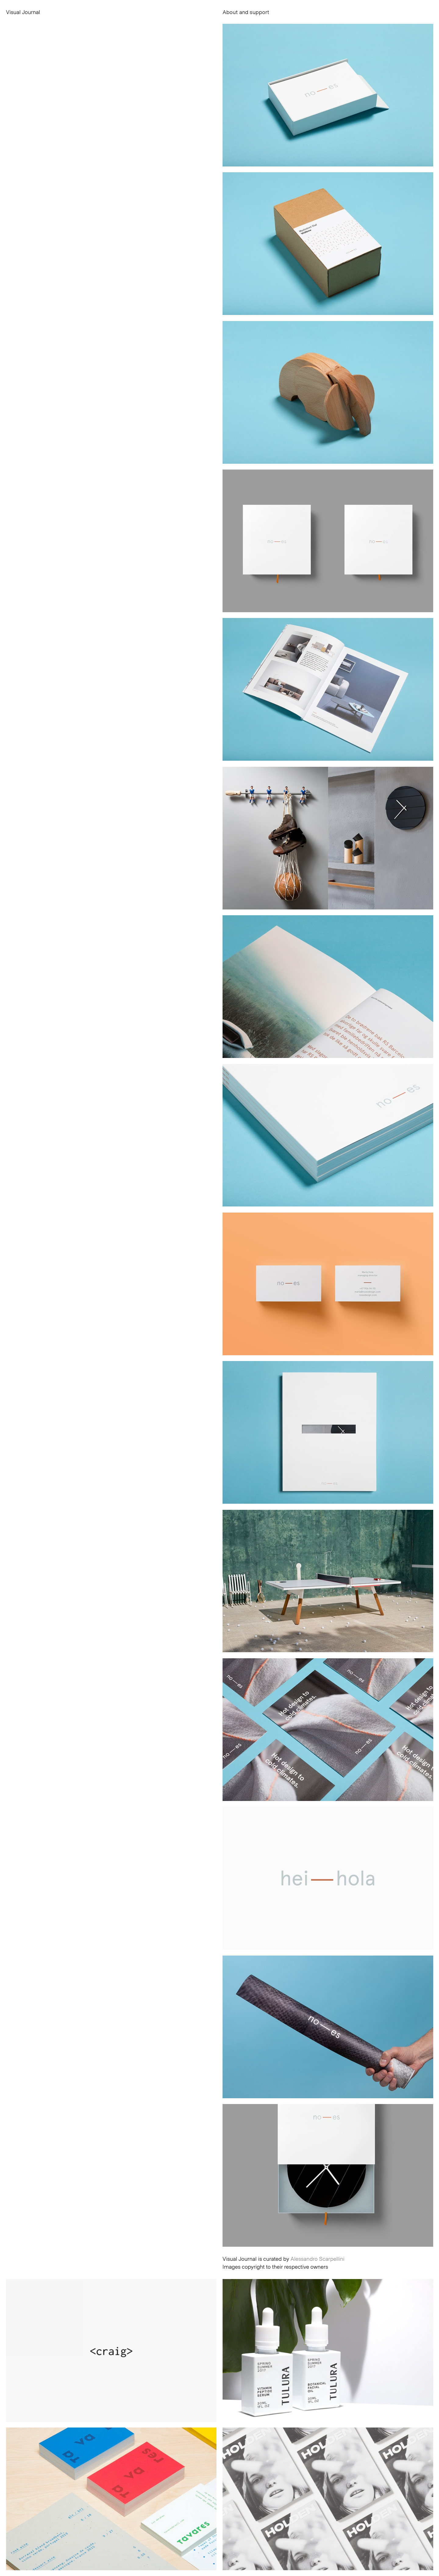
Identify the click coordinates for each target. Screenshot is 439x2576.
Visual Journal (23, 12)
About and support (246, 12)
